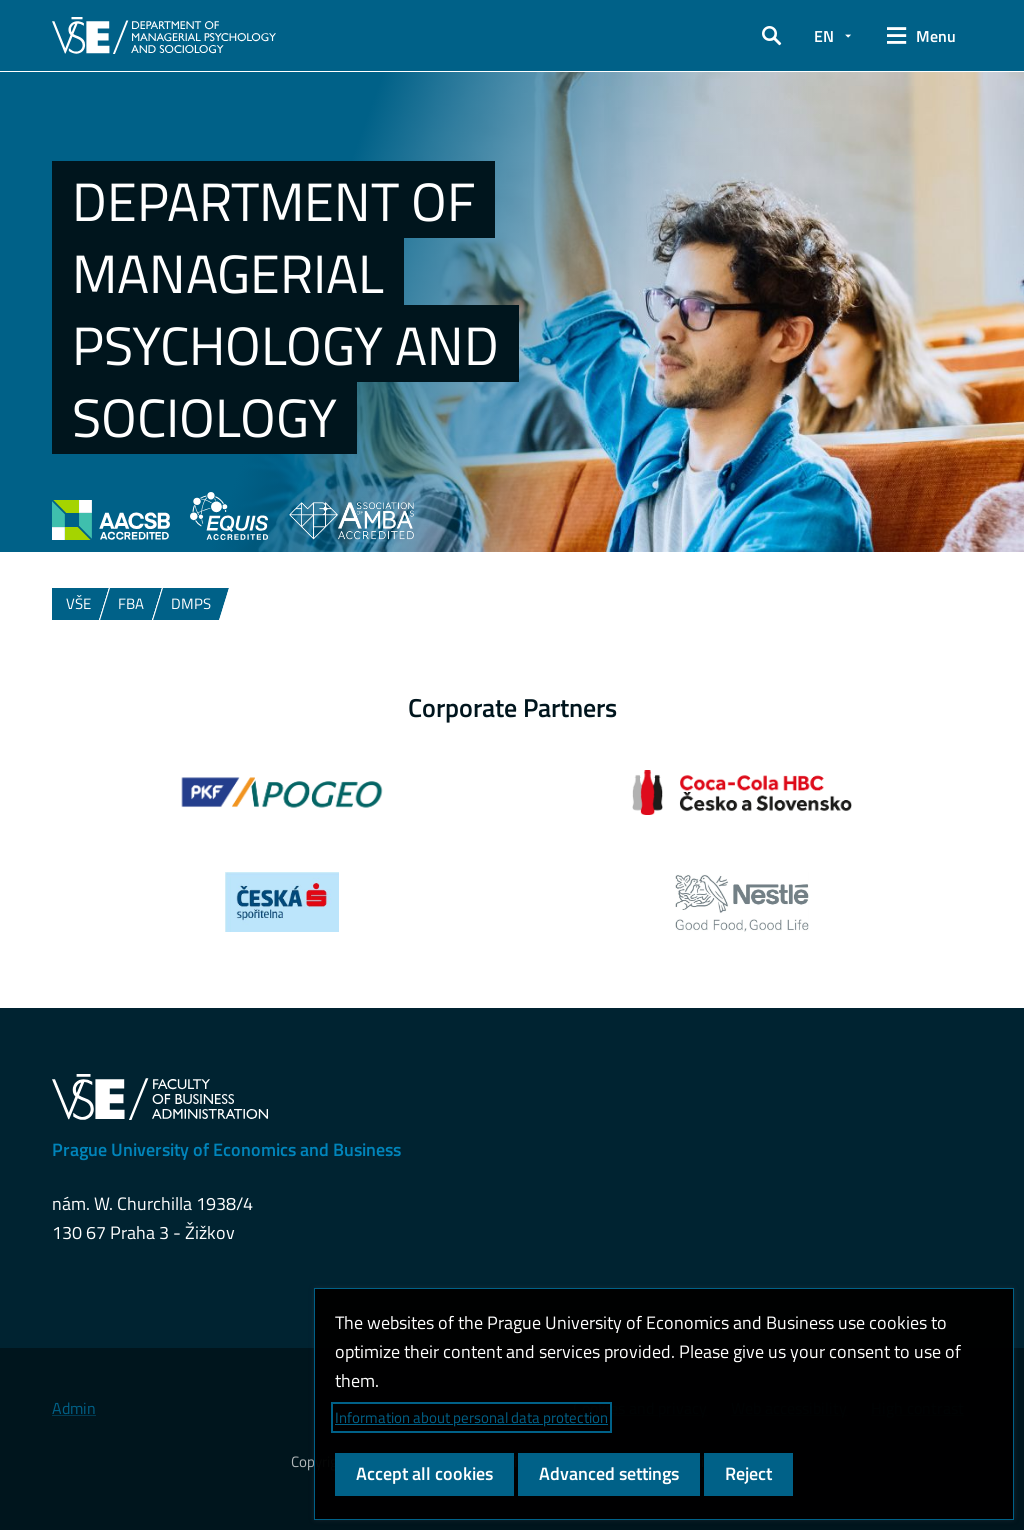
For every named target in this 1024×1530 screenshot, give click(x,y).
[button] (771, 36)
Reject (748, 1473)
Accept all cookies (424, 1473)
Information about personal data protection (471, 1417)
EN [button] (824, 36)
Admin (74, 1408)
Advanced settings (609, 1473)
